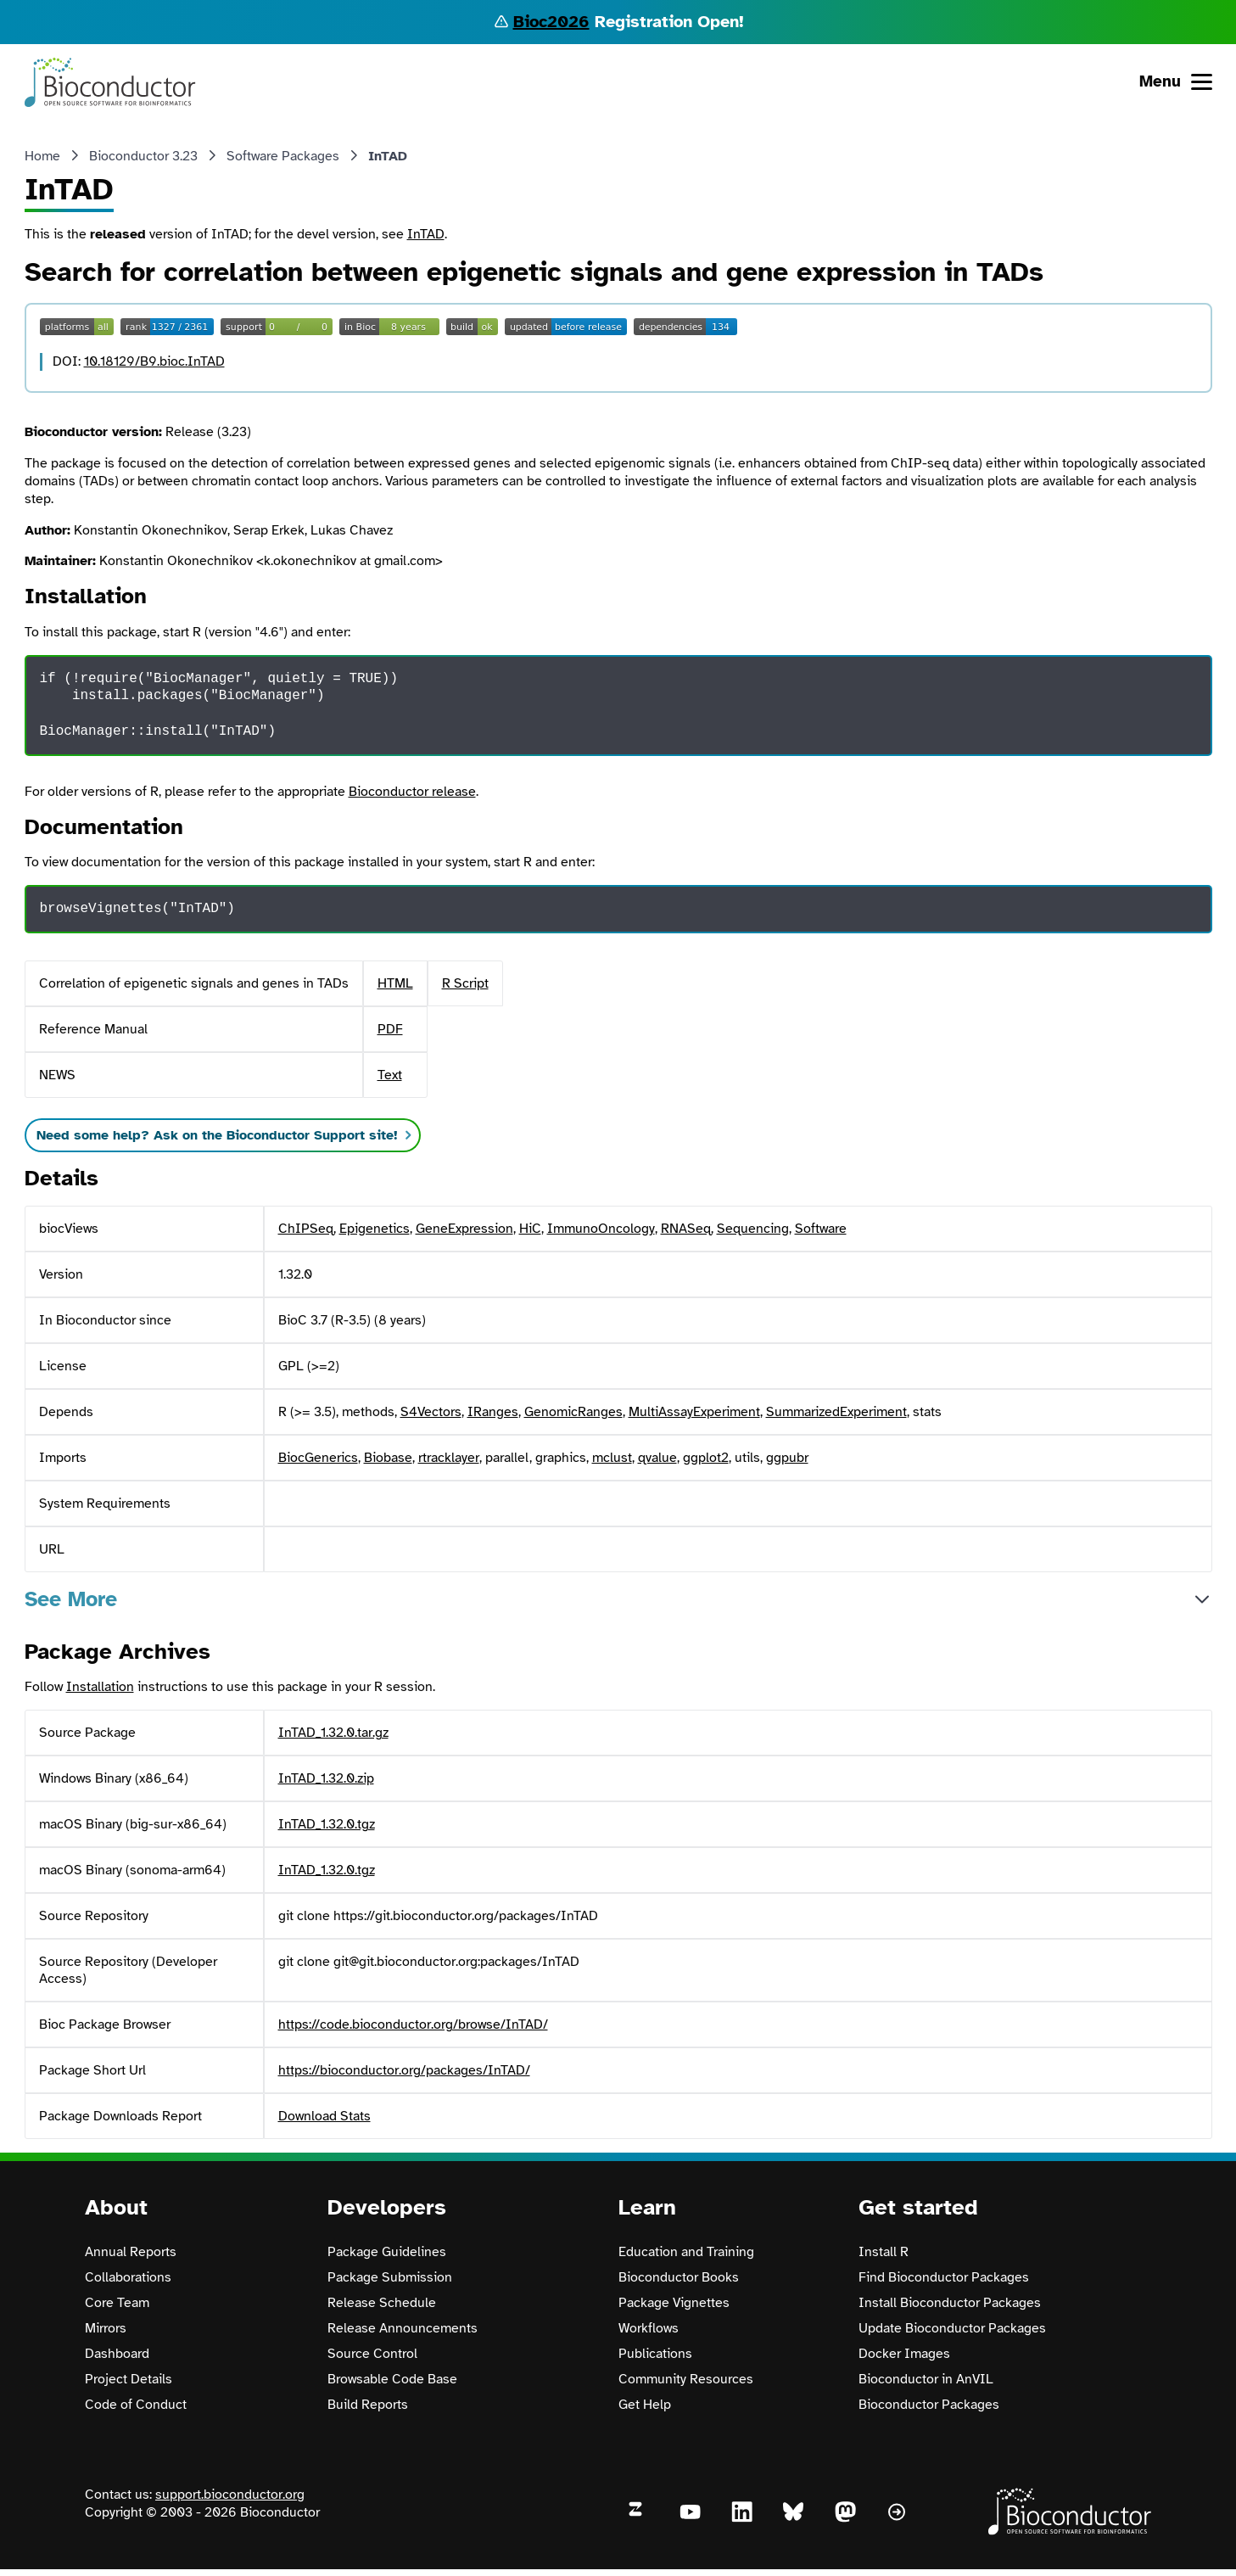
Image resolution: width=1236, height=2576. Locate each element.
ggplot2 (706, 1457)
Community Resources (685, 2379)
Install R (883, 2251)
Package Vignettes (674, 2302)
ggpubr (787, 1457)
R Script (465, 983)
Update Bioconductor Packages (952, 2328)
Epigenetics (374, 1228)
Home (42, 156)
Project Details (128, 2379)
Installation (100, 1686)
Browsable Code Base (392, 2379)
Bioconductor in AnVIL (925, 2379)
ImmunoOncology (601, 1228)
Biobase (388, 1457)
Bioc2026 (551, 21)
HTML (395, 983)
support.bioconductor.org (230, 2494)
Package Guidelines (386, 2251)
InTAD (426, 234)
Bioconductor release (412, 791)
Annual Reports (130, 2251)
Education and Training (686, 2251)
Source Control (372, 2353)
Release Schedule (381, 2302)
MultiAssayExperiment (694, 1411)
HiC (530, 1228)
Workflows (648, 2328)
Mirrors (105, 2328)
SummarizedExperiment (836, 1411)
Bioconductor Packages (928, 2404)
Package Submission (389, 2277)
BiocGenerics (318, 1457)
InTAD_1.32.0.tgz (326, 1824)
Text (390, 1075)
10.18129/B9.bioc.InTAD (154, 361)
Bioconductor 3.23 (143, 156)
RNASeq (686, 1228)
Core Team (117, 2302)
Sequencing (753, 1228)
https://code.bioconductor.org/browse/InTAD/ (413, 2024)
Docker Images (904, 2353)
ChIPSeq (305, 1228)
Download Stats (324, 2116)
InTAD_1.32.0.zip (326, 1778)
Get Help (644, 2404)
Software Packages (283, 156)
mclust (612, 1457)
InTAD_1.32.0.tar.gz (333, 1732)
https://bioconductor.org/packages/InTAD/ (404, 2070)
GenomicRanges (573, 1411)
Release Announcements (402, 2328)
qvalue (657, 1457)
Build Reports (367, 2404)
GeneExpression (464, 1228)
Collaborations (128, 2277)
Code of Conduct (136, 2404)
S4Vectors (430, 1411)
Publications (655, 2353)
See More (71, 1599)
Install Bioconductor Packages (949, 2302)
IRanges (492, 1411)
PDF (390, 1029)
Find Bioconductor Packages (943, 2277)
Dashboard (117, 2353)
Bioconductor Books (678, 2277)
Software (821, 1228)
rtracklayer (448, 1457)
